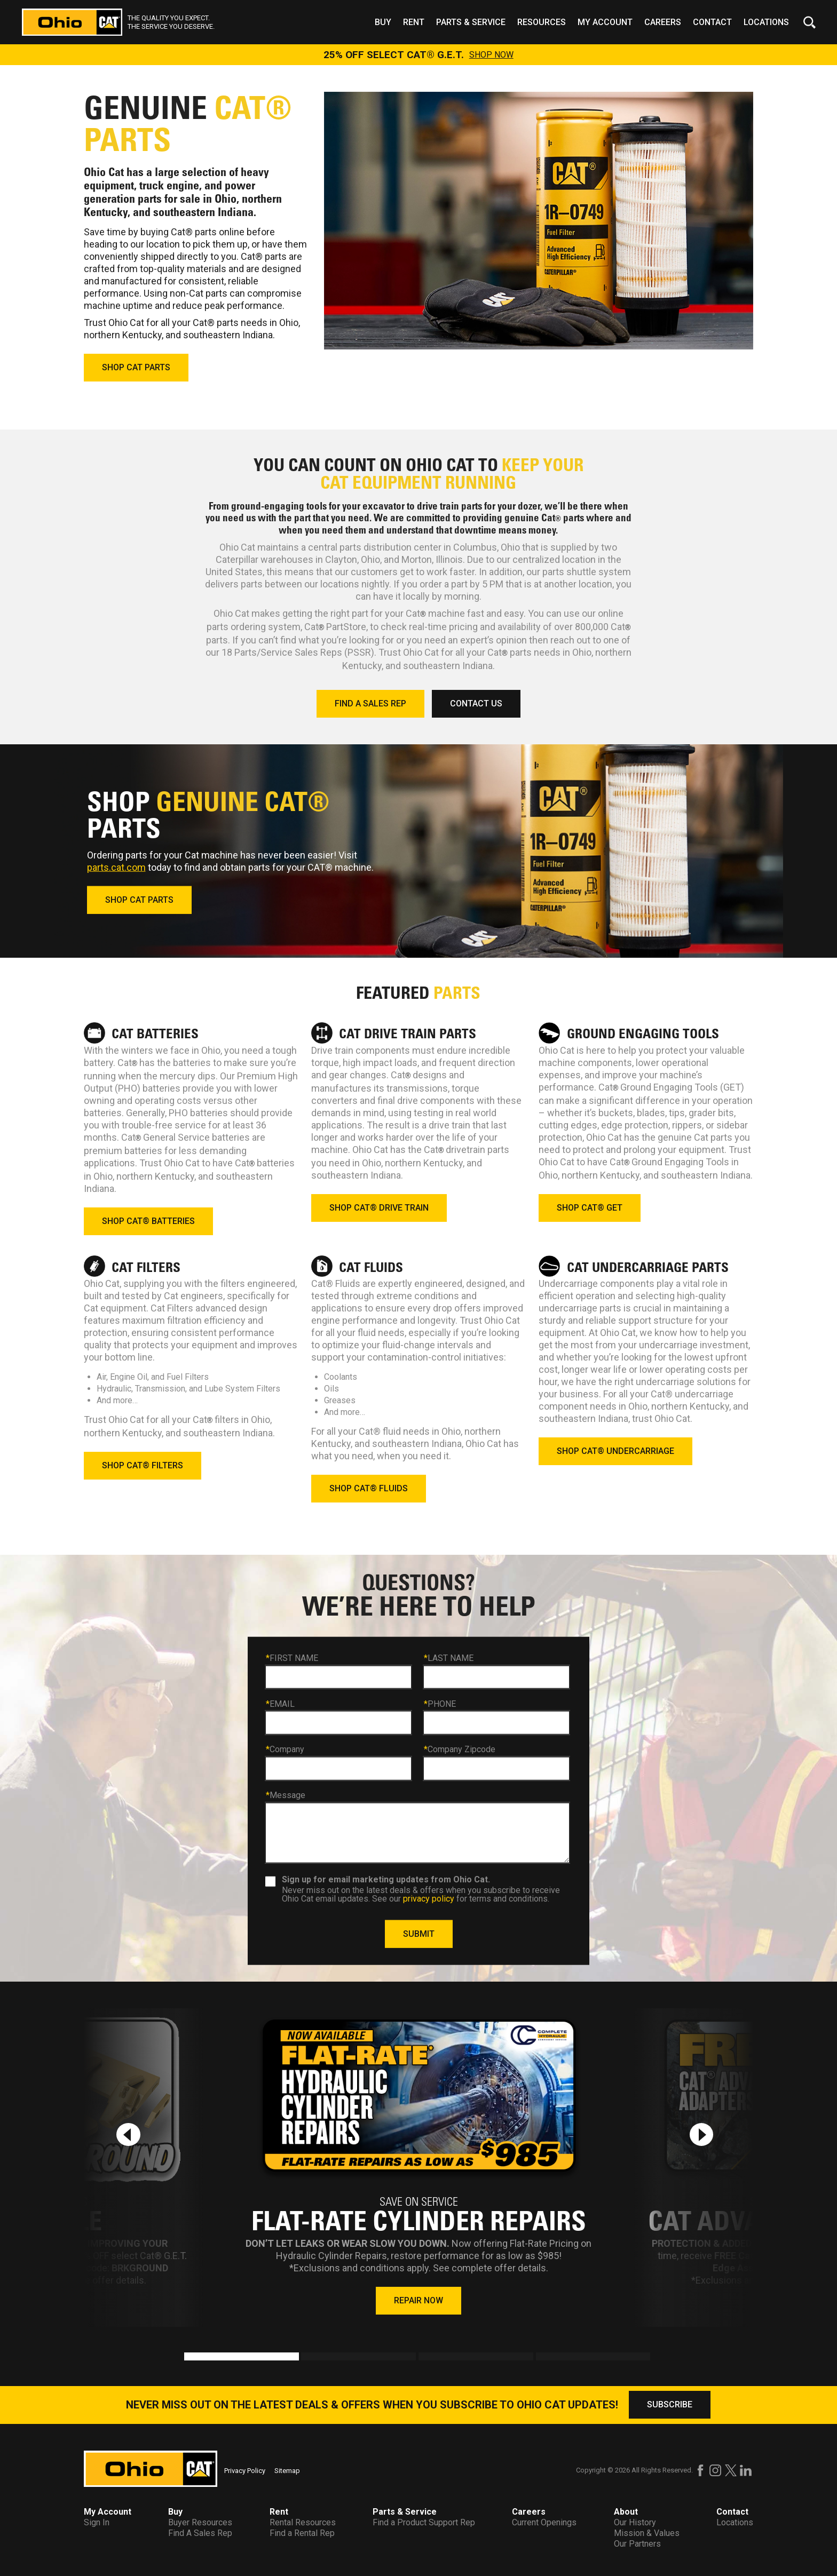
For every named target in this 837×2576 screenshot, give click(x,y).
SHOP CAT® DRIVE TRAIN (379, 1208)
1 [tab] (189, 2357)
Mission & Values (647, 2533)
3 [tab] (423, 2357)
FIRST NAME (292, 1658)
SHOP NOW (491, 55)
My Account (605, 22)
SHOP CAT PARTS (136, 367)
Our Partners (637, 2544)
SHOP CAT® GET (589, 1208)
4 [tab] (541, 2357)
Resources (541, 22)
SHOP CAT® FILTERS (142, 1465)
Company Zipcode (459, 1749)
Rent (413, 22)
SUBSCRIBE (669, 2404)
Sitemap (287, 2471)
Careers (662, 22)
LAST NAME (448, 1658)
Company (285, 1749)
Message (285, 1795)
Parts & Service (471, 22)
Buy (383, 22)
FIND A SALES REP (370, 703)
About (626, 2512)
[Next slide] (701, 2134)
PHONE (440, 1703)
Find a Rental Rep (302, 2533)
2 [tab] (306, 2357)
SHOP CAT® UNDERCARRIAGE (615, 1451)
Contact (712, 22)
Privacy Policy (244, 2471)
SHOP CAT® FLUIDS (368, 1488)
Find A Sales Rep (200, 2533)
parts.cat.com (116, 867)
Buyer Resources (200, 2522)
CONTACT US (476, 703)
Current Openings (544, 2522)
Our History (635, 2522)
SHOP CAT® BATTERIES (148, 1221)
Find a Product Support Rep (424, 2522)
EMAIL (280, 1703)
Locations (766, 22)
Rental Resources (303, 2522)
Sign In (96, 2522)
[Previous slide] (128, 2134)
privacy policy (428, 1898)
